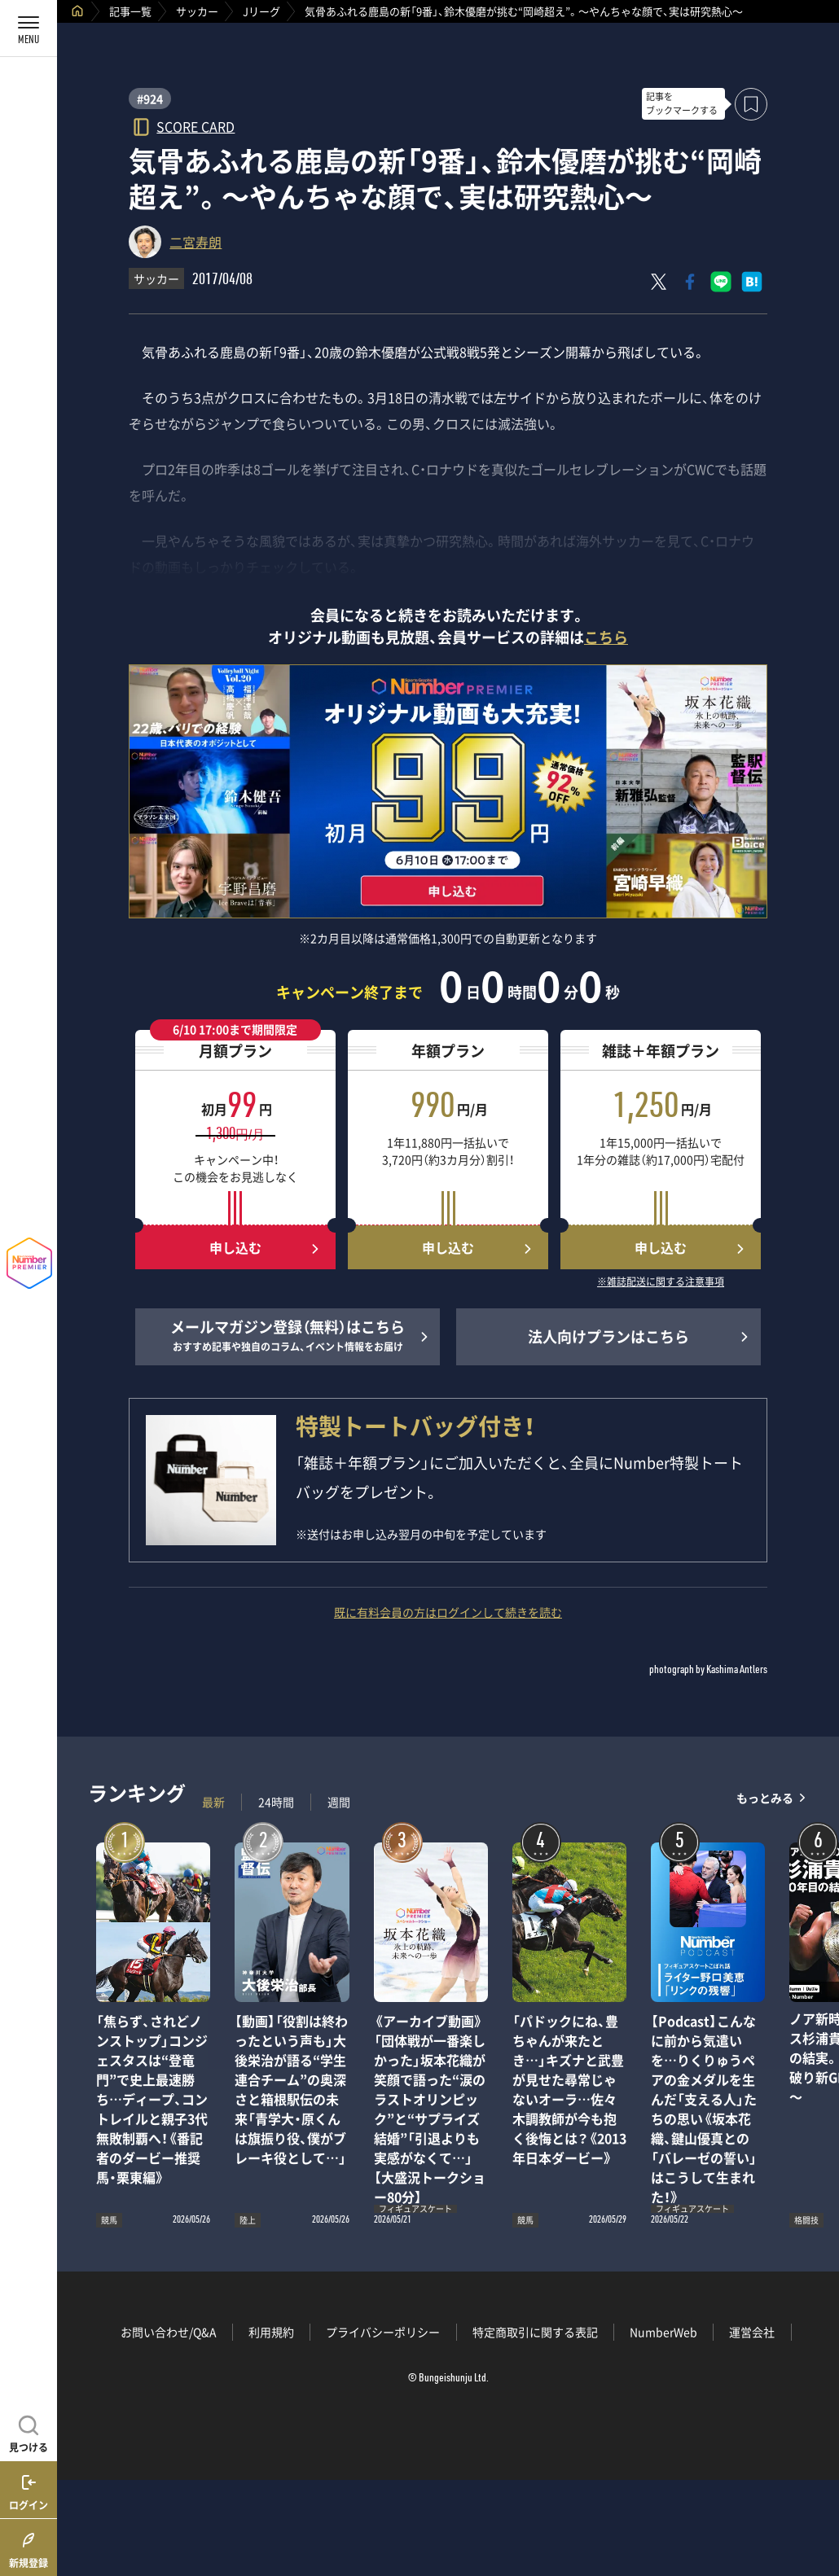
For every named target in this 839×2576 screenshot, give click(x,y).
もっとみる (764, 1798)
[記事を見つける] (28, 2431)
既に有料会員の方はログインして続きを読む (448, 1612)
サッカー (197, 11)
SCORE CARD (195, 126)
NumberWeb (663, 2332)
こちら (606, 637)
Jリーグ (261, 11)
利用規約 (271, 2332)
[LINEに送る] (721, 281)
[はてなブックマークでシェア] (752, 281)
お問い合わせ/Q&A (169, 2332)
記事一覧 (130, 11)
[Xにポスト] (659, 281)
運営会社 (752, 2332)
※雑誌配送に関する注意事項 (660, 1282)
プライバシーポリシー (383, 2332)
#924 (150, 98)
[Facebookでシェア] (690, 281)
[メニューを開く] (28, 28)
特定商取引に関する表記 (535, 2332)
